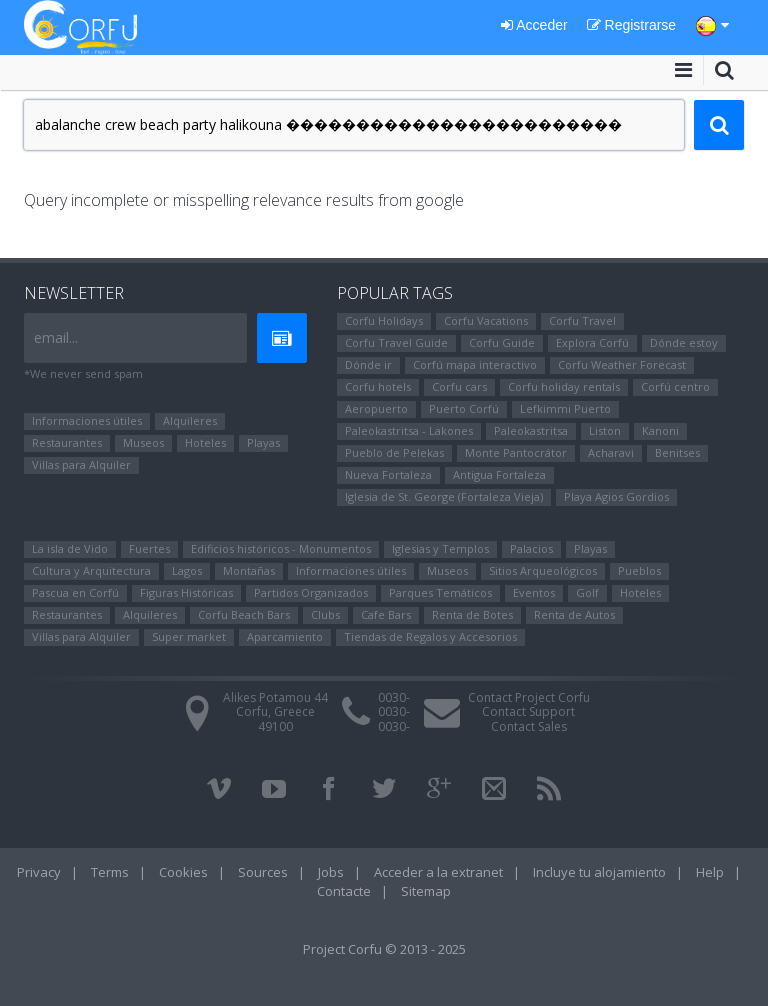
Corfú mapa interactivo (475, 364)
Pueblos (639, 570)
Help (710, 872)
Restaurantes (67, 442)
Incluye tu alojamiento (599, 872)
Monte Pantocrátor (516, 452)
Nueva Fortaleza (388, 474)
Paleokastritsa (531, 430)
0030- (394, 697)
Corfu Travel (582, 320)
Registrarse (631, 25)
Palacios (531, 548)
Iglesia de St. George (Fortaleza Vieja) (444, 496)
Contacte (344, 891)
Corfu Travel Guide (396, 342)
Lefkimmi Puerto (565, 408)
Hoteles (205, 442)
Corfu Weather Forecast (622, 364)
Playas (263, 442)
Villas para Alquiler (81, 464)
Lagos (187, 570)
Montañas (249, 570)
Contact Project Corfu (529, 697)
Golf (587, 592)
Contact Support (528, 711)
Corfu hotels (378, 386)
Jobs (331, 872)
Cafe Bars (386, 614)
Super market (189, 636)
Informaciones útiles (87, 420)
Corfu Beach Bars (244, 614)
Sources (263, 872)
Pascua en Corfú (75, 592)
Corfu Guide (502, 342)
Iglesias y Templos (440, 548)
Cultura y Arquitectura (91, 570)
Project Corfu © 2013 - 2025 (384, 949)
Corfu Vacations (486, 320)
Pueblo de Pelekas (394, 452)
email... (56, 337)
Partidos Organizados (311, 592)
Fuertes (149, 548)
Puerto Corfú (464, 408)
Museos (143, 442)
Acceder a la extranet (438, 872)
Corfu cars (459, 386)
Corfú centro (675, 386)
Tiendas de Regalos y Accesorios (430, 636)
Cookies (183, 872)
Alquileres (190, 420)
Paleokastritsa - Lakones (409, 430)
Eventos (534, 592)
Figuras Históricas (186, 592)
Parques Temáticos (440, 592)
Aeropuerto (376, 408)
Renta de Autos (574, 614)
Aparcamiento (285, 636)
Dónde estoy (684, 342)
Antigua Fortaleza (499, 474)
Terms (110, 872)
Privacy (39, 872)
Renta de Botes (472, 614)
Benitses (677, 452)
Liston (605, 430)
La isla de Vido (70, 548)
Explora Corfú (592, 342)
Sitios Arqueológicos (543, 570)
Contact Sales (529, 726)
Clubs (325, 614)
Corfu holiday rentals (564, 386)
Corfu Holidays (384, 320)
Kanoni (660, 430)
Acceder (534, 25)
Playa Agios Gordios (616, 496)
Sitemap (426, 891)
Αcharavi (611, 452)
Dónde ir (368, 364)
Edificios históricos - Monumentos (281, 548)
